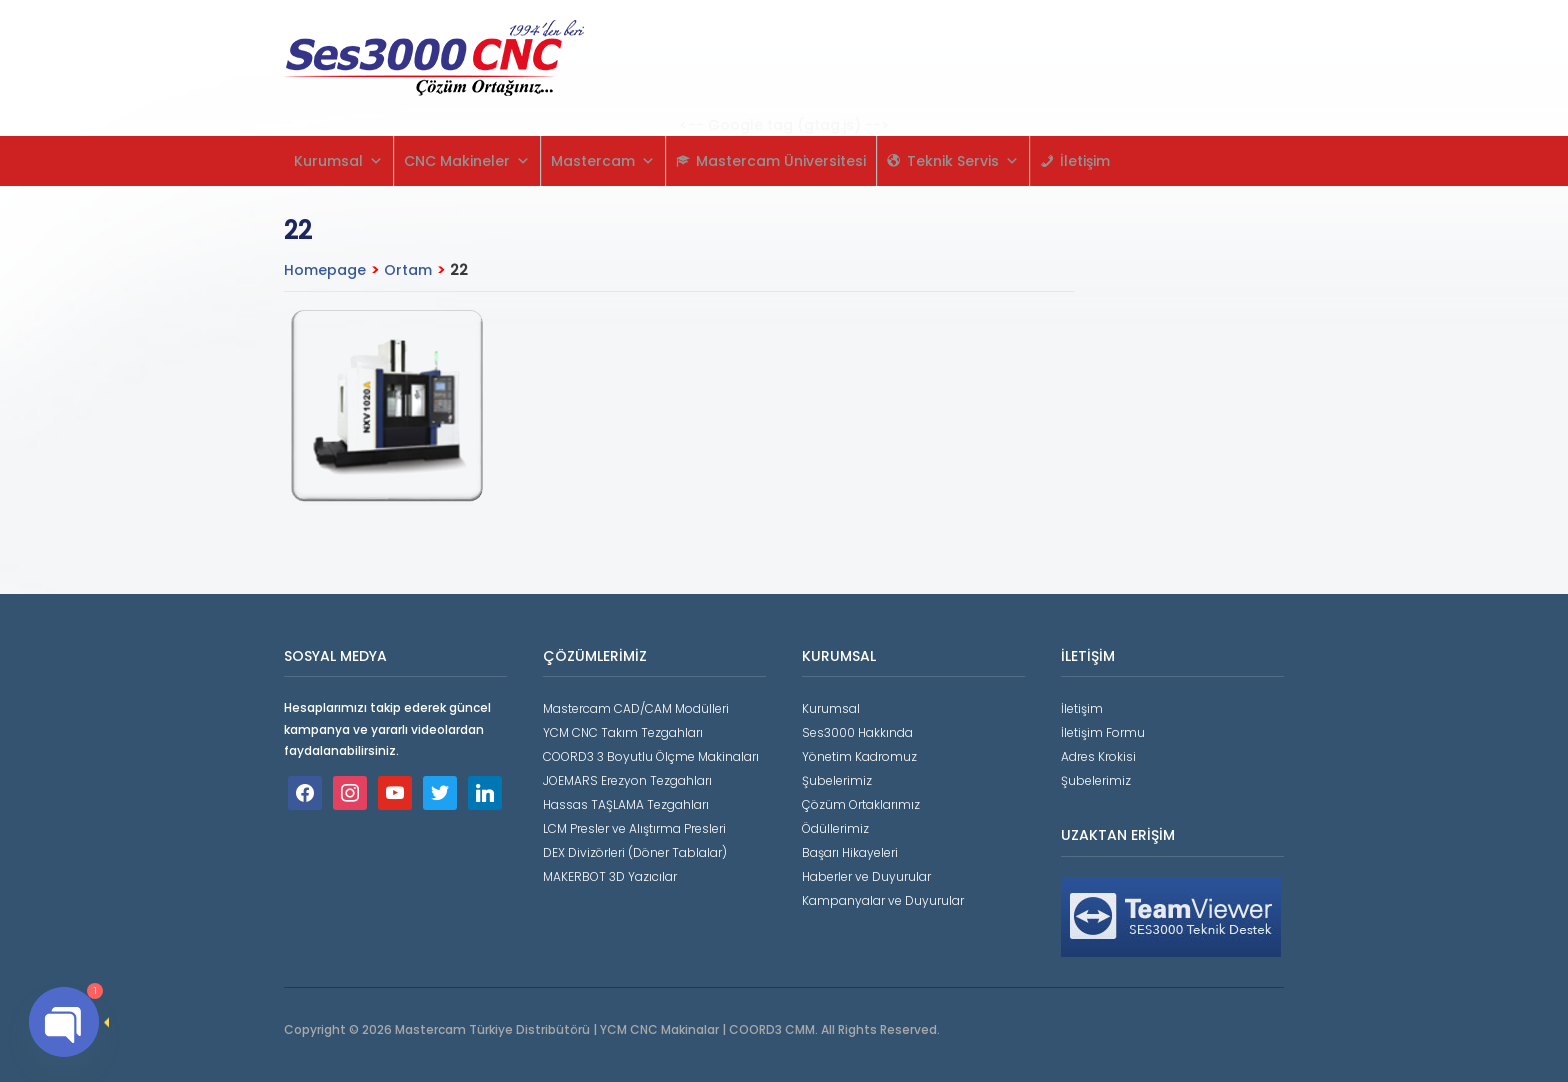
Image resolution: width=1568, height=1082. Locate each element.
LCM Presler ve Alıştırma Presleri (634, 828)
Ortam (408, 270)
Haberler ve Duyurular (866, 876)
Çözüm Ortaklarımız (861, 804)
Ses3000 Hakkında (857, 732)
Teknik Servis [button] (963, 161)
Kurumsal (338, 161)
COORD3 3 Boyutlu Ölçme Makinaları (651, 756)
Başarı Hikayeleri (850, 852)
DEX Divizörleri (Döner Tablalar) (635, 852)
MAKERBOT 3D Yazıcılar (610, 876)
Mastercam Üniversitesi (781, 161)
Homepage (325, 270)
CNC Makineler (467, 161)
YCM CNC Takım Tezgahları (623, 732)
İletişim (1085, 161)
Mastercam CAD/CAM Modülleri (636, 708)
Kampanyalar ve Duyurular (883, 900)
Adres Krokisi (1098, 756)
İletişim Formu (1103, 732)
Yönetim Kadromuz (859, 756)
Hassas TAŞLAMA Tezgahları (626, 804)
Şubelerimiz (837, 780)
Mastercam (603, 161)
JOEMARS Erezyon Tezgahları (627, 780)
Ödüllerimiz (835, 828)
